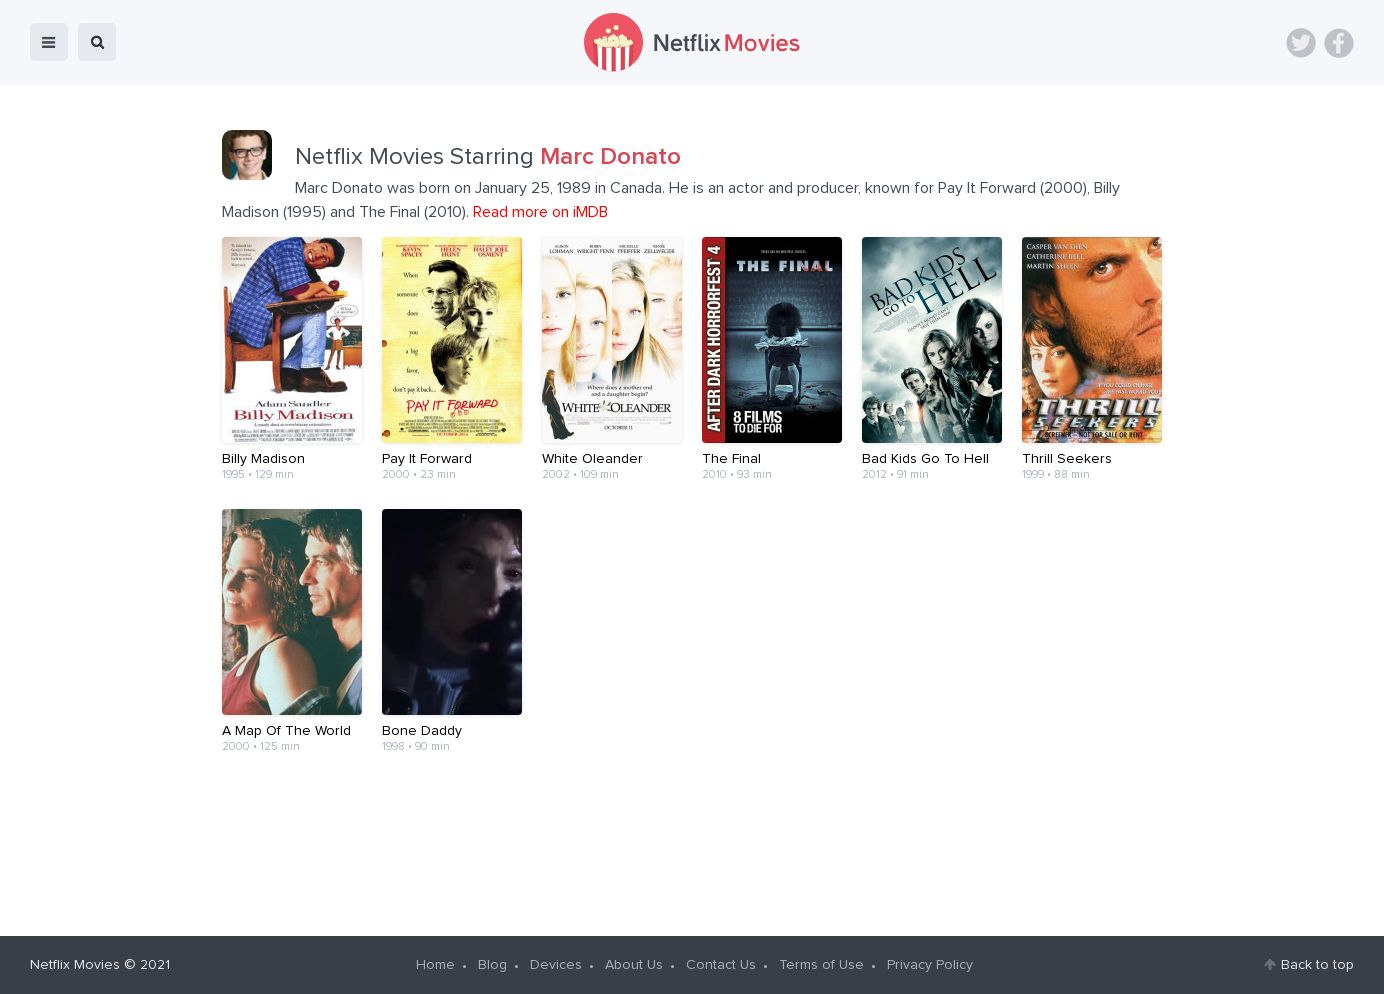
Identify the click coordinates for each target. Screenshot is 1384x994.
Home (435, 965)
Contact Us (721, 965)
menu (49, 42)
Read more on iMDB (540, 212)
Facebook (1339, 43)
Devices (556, 965)
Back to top (1317, 965)
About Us (634, 965)
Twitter (1301, 43)
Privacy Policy (930, 965)
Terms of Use (821, 965)
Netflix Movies (75, 965)
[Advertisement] (692, 844)
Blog (492, 965)
